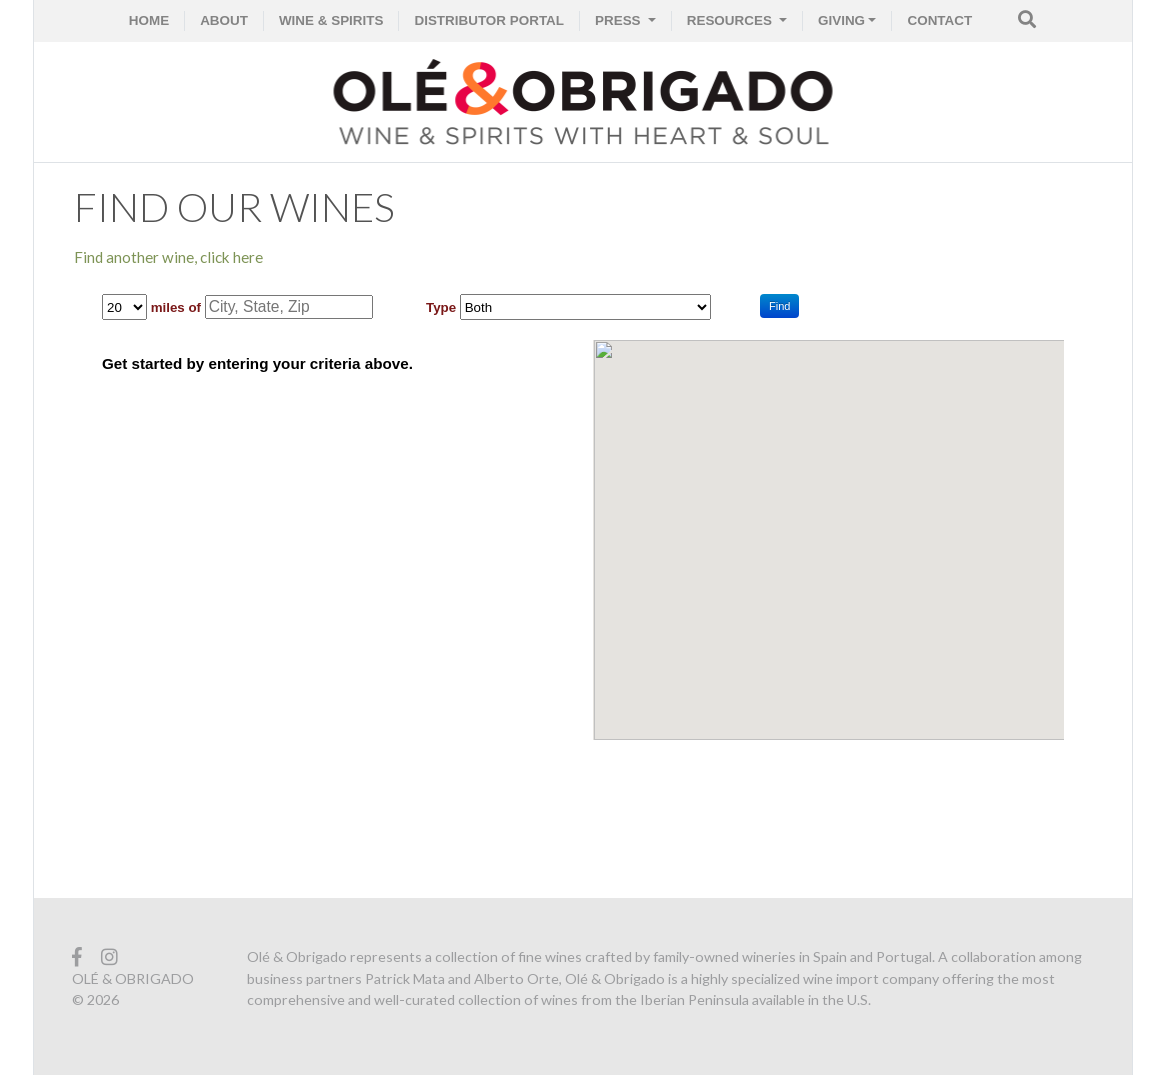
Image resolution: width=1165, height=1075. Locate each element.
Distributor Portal (489, 20)
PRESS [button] (619, 20)
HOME (149, 20)
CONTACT (939, 20)
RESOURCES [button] (731, 20)
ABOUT (224, 20)
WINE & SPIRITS (331, 20)
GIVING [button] (841, 20)
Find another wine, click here (168, 257)
